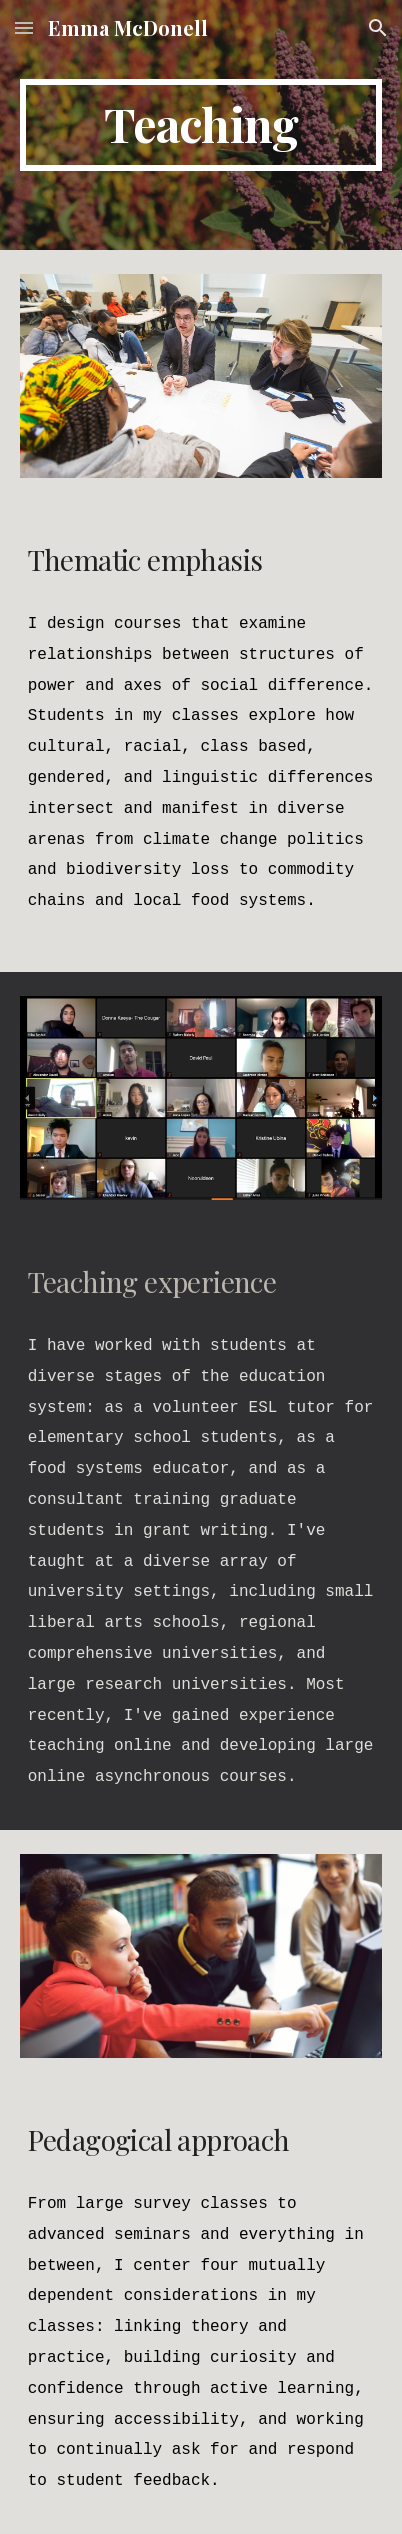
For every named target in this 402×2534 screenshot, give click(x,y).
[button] (24, 27)
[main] (201, 125)
